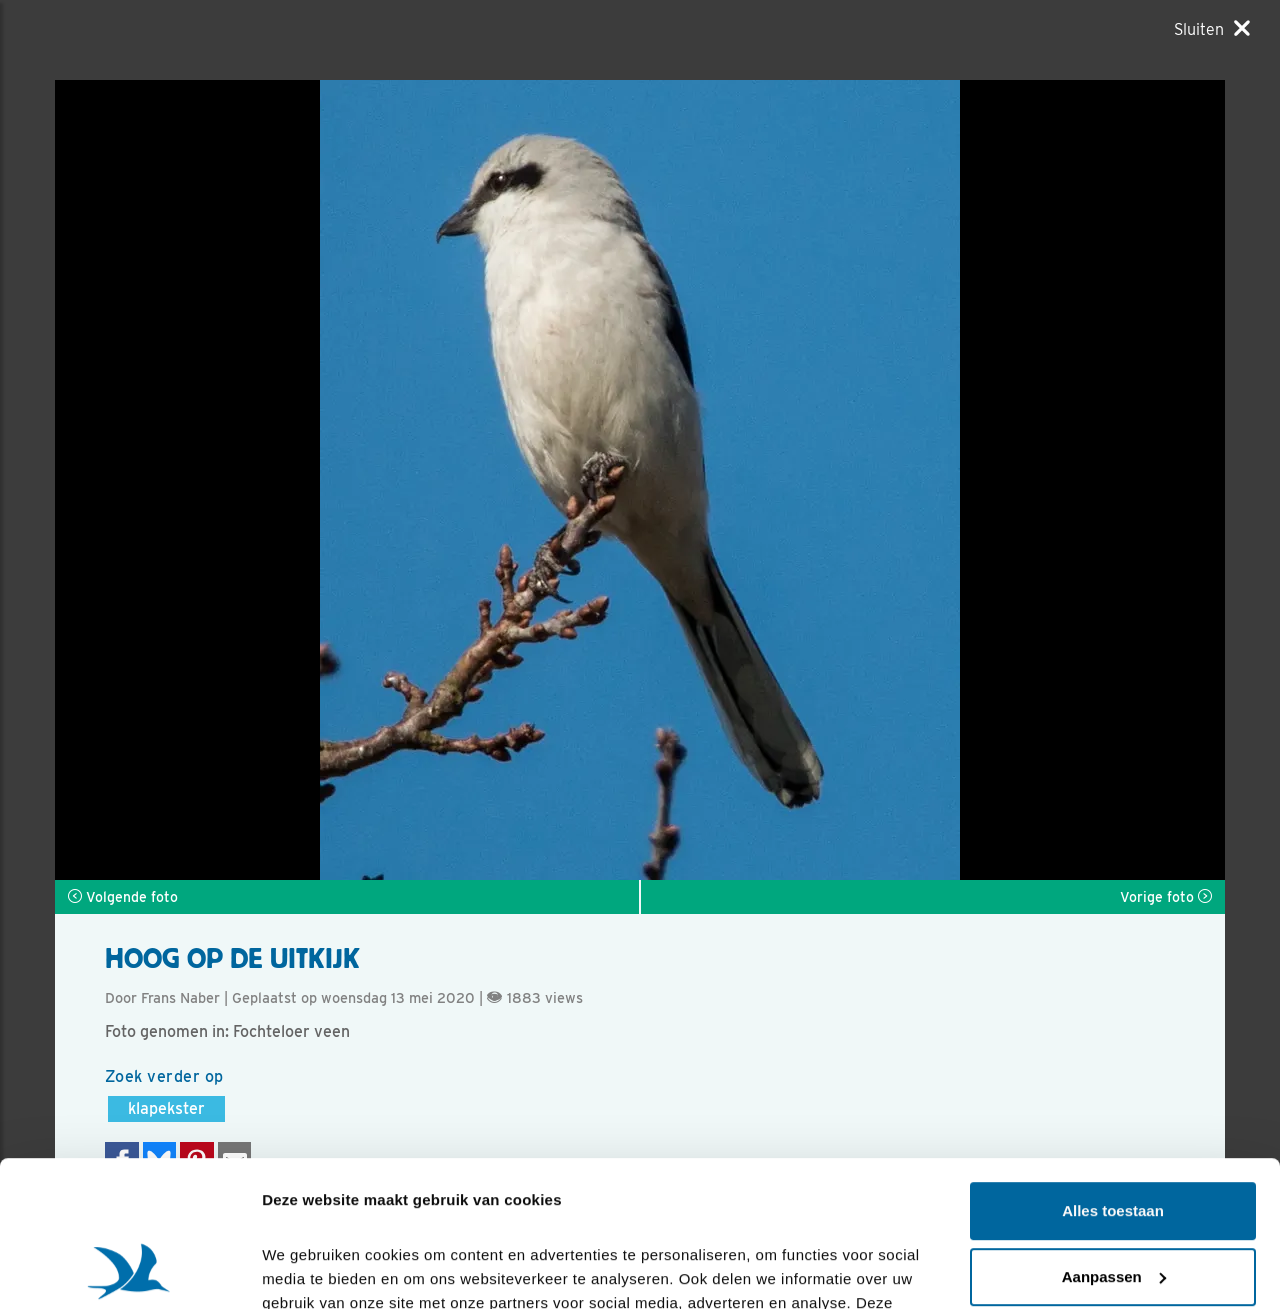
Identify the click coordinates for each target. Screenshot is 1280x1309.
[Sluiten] (1212, 29)
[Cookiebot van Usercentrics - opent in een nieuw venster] (129, 1270)
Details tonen (309, 1269)
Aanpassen (1114, 1139)
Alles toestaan (1113, 1074)
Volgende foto (123, 897)
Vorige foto (1166, 897)
